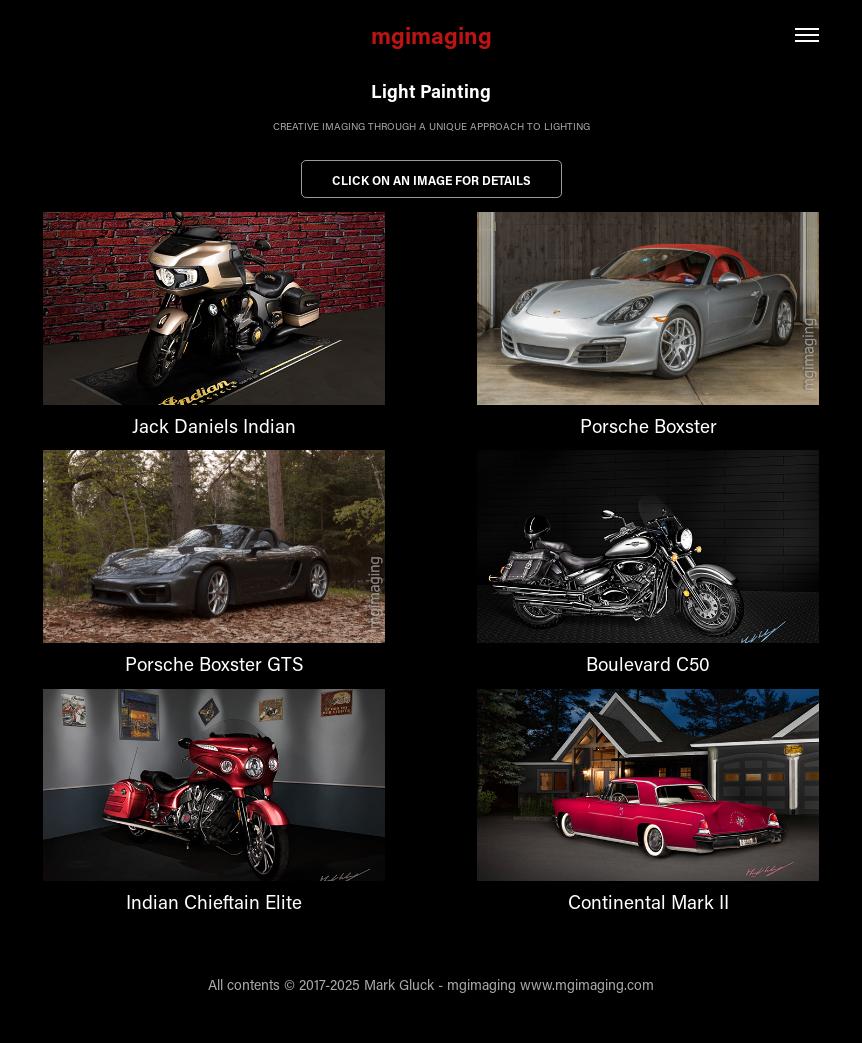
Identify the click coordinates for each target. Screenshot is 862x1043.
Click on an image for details (431, 180)
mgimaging (431, 35)
